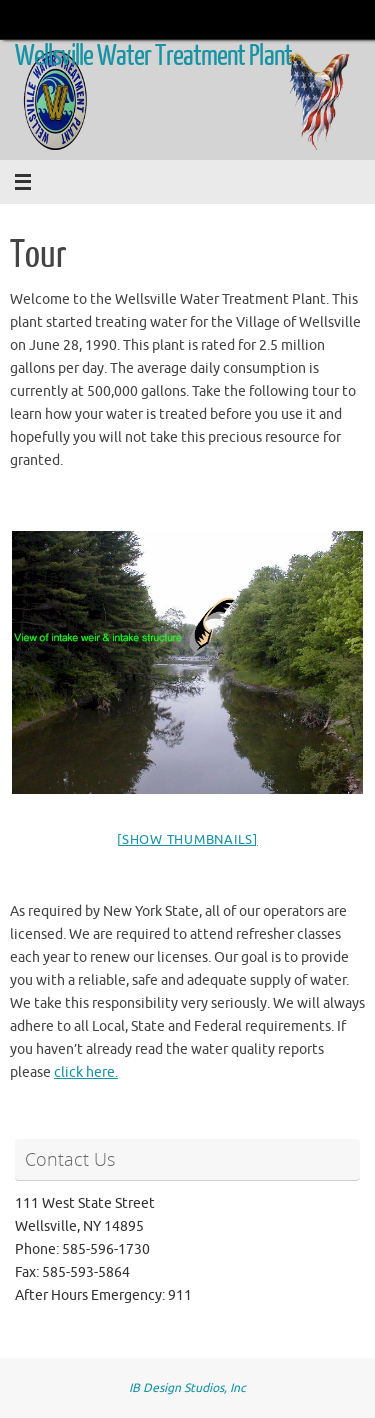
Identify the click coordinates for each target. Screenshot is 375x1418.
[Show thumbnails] (187, 839)
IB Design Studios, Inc (187, 1388)
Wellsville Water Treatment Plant (153, 56)
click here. (86, 1072)
